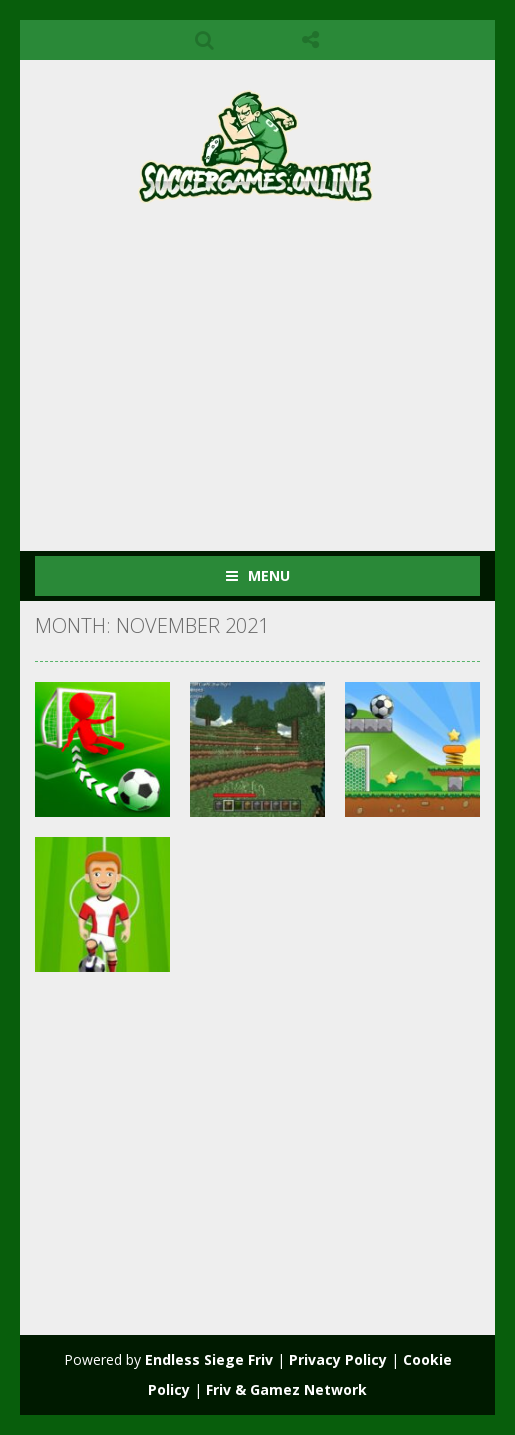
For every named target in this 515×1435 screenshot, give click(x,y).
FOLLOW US (311, 40)
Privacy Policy (338, 1359)
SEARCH (204, 40)
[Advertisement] (275, 369)
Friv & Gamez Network (286, 1389)
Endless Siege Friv (209, 1359)
